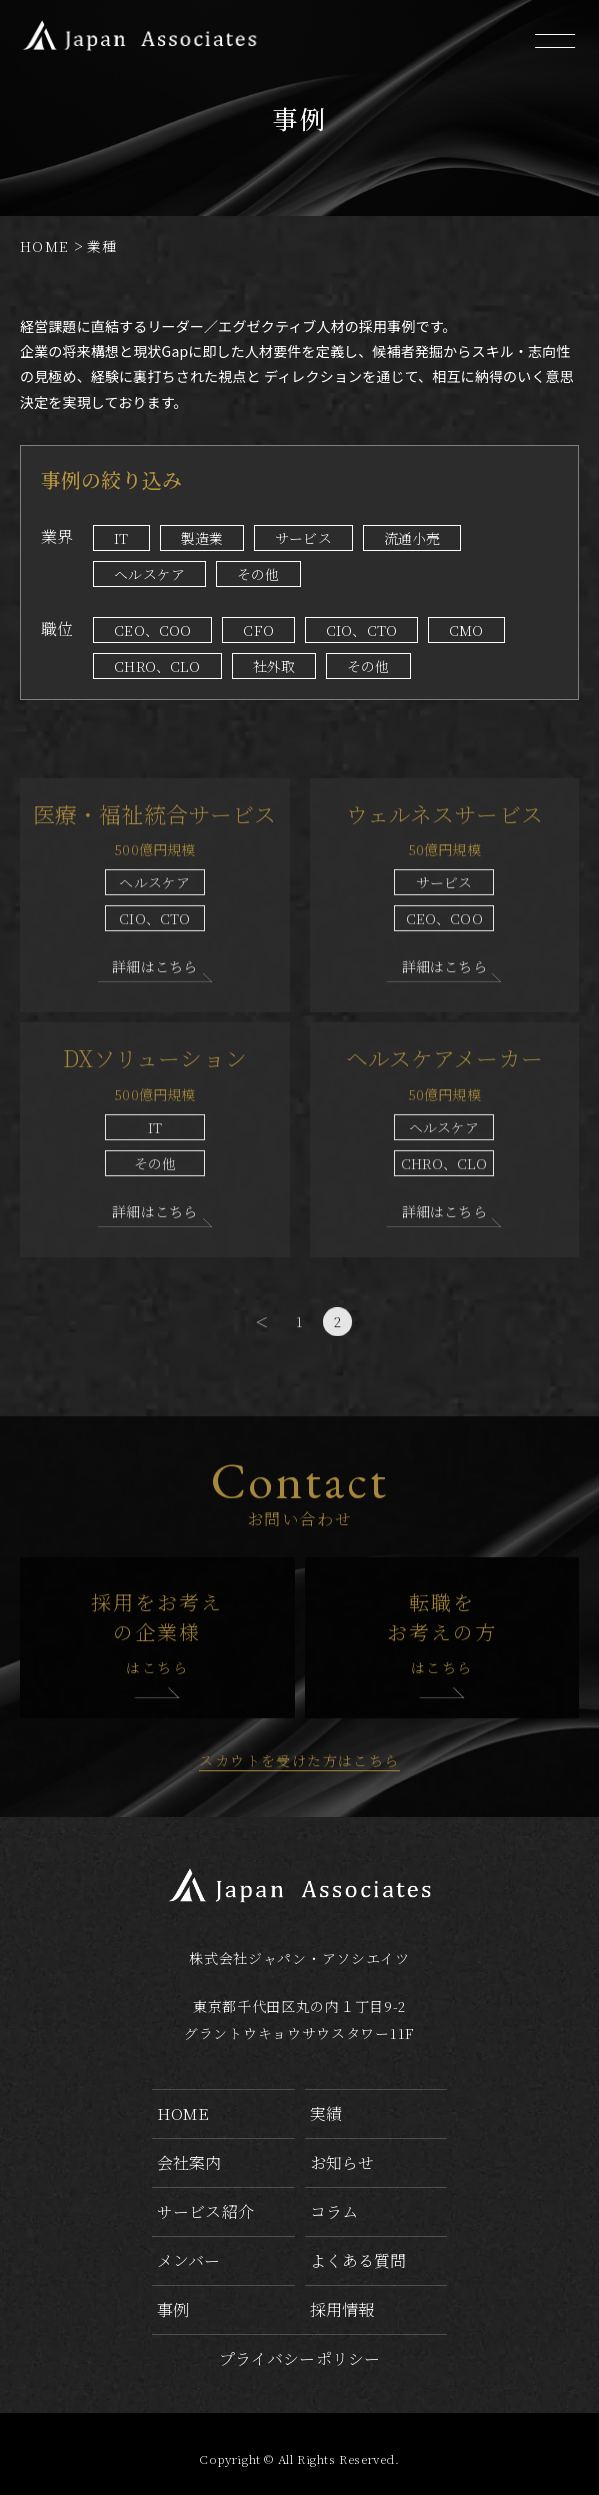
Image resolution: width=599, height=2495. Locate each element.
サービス (303, 538)
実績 (326, 2113)
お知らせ (342, 2162)
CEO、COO (152, 630)
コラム (334, 2211)
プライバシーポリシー (300, 2358)
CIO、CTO (361, 630)
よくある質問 (358, 2260)
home (183, 2113)
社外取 (274, 666)
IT (121, 538)
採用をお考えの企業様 (157, 1694)
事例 (173, 2309)
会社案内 (189, 2162)
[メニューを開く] (554, 42)
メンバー (189, 2260)
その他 (258, 574)
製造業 (202, 538)
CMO (466, 630)
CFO (258, 630)
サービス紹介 (205, 2211)
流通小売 (412, 538)
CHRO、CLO (157, 666)
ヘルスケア (149, 574)
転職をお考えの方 (442, 1694)
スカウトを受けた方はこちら (299, 1822)
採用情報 (342, 2309)
